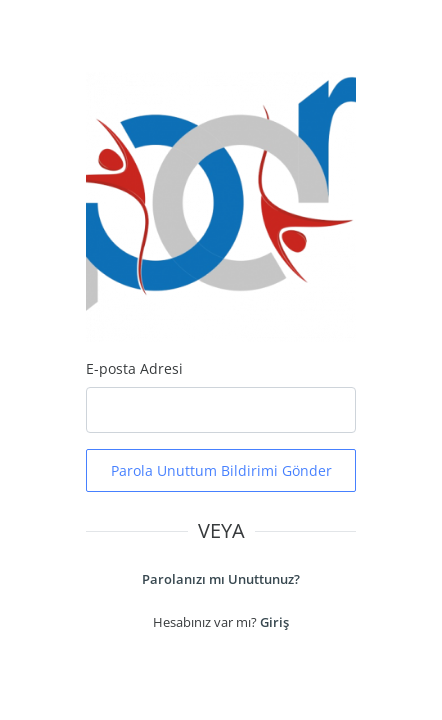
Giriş (274, 622)
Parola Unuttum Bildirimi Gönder (221, 470)
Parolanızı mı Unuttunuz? (221, 579)
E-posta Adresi (134, 368)
